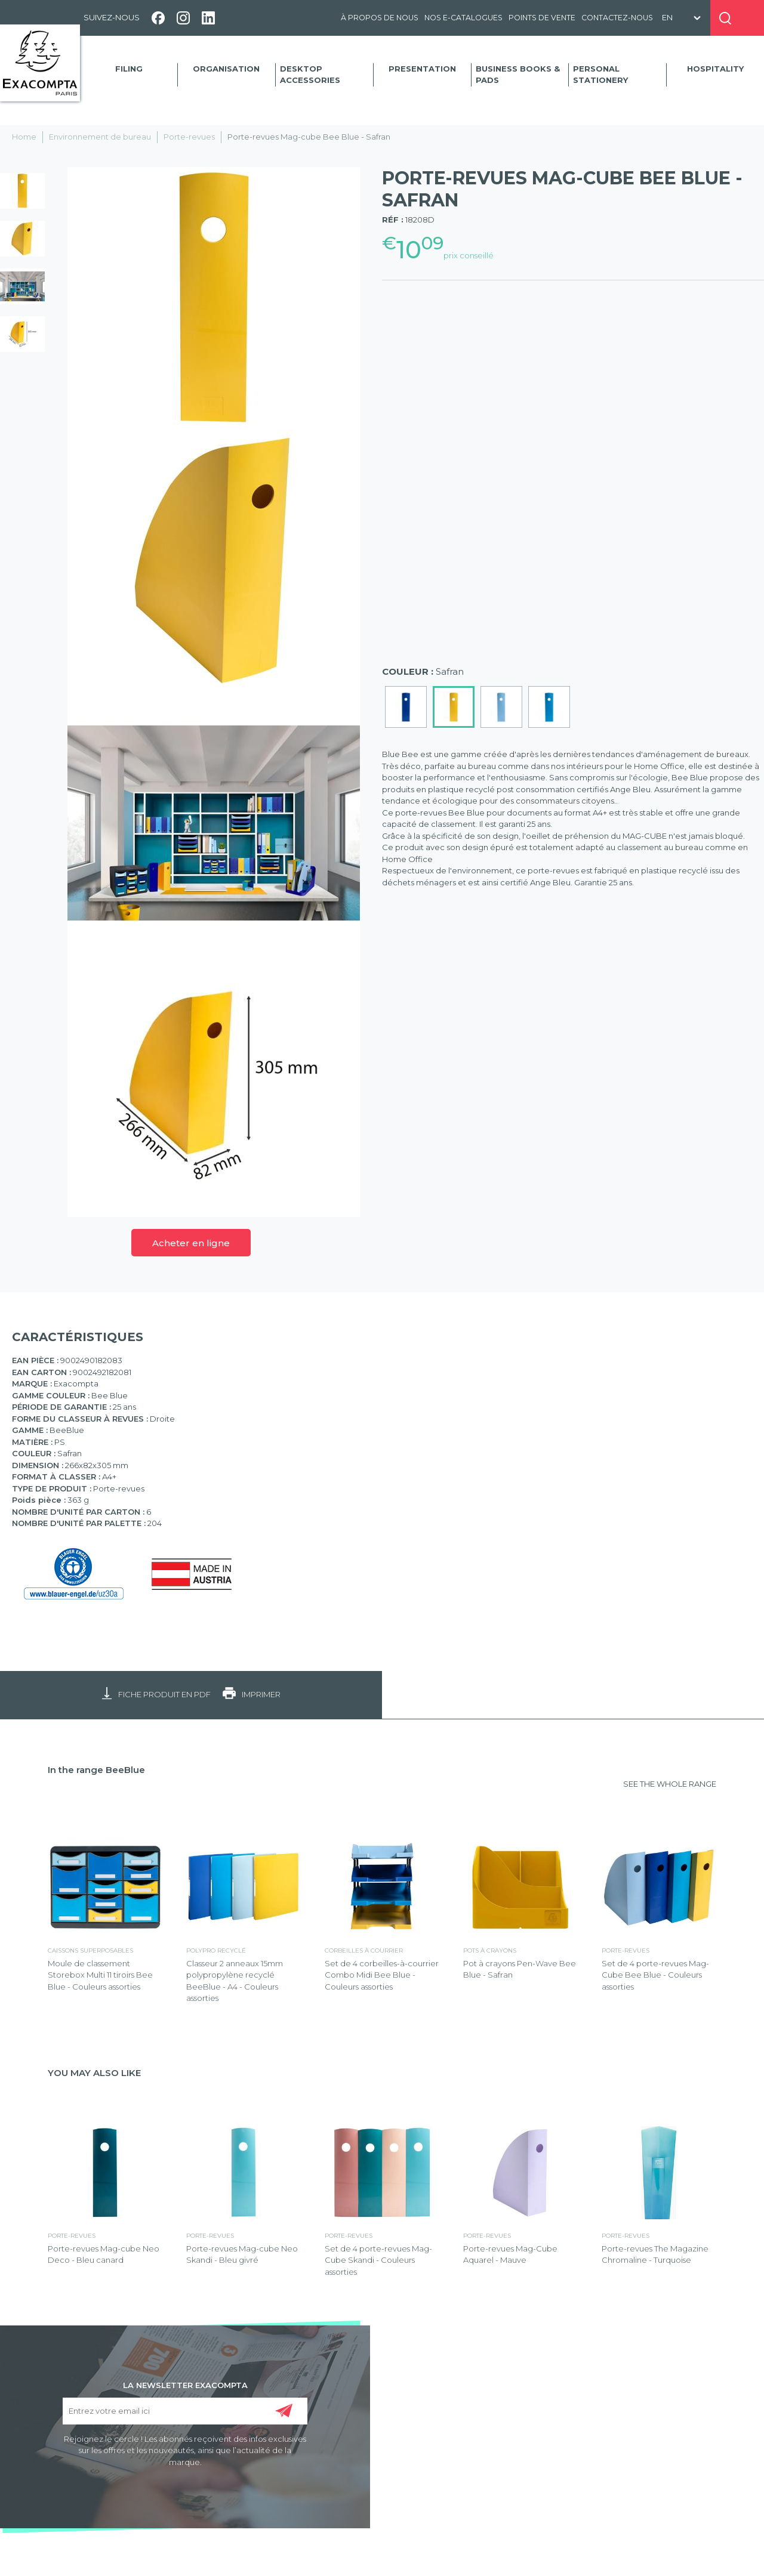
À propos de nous (379, 17)
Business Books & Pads (518, 74)
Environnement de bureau (100, 136)
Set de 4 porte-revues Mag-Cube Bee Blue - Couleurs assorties (655, 1975)
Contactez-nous (617, 17)
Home (24, 136)
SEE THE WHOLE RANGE (669, 1784)
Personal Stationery (600, 74)
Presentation (422, 68)
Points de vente (542, 17)
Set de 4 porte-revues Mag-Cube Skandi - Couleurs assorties (378, 2260)
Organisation (226, 68)
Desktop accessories (310, 74)
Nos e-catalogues (463, 17)
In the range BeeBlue (96, 1769)
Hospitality (715, 68)
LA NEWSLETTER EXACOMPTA (185, 2384)
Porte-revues (189, 136)
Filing (129, 68)
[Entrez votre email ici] (185, 2411)
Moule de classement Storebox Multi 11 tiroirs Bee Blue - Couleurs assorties (100, 1975)
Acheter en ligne (191, 1243)
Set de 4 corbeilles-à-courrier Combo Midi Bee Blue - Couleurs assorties (382, 1975)
